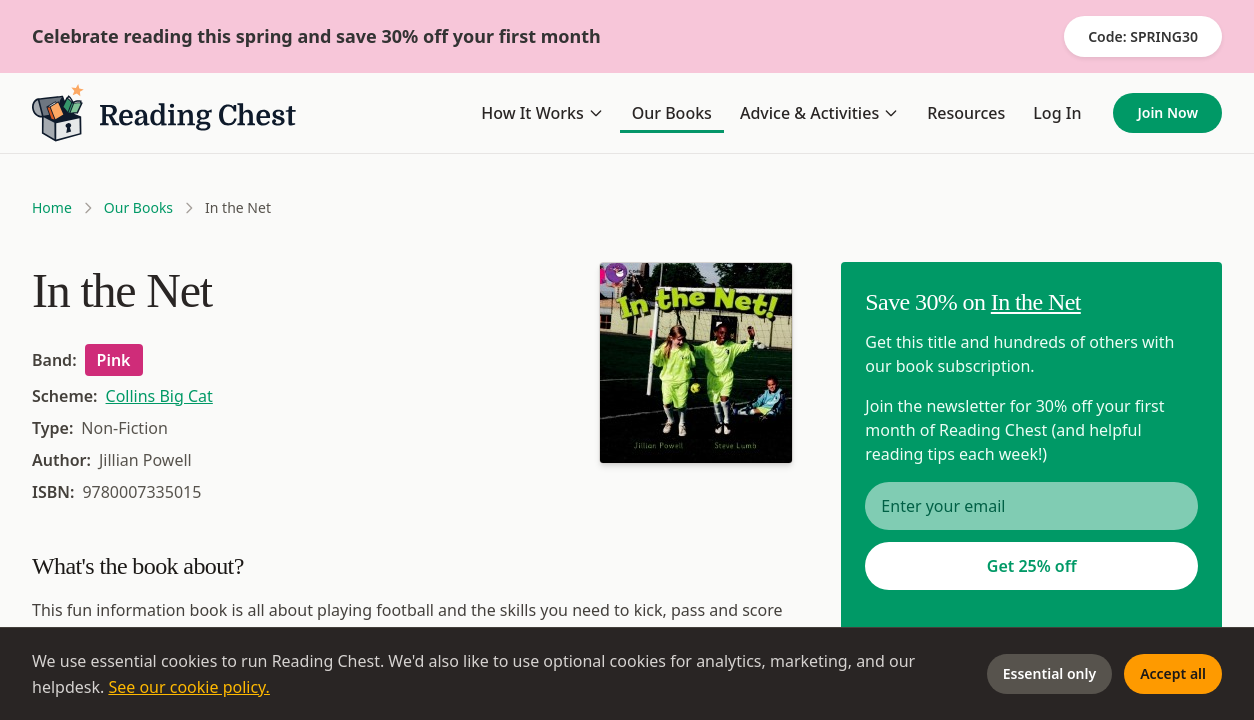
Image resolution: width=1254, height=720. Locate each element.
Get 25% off (1032, 566)
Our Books (672, 113)
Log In (1057, 113)
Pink (114, 360)
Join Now (1167, 112)
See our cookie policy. (189, 687)
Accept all (1173, 673)
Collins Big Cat (159, 396)
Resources (966, 113)
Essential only (1049, 673)
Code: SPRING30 (1143, 36)
